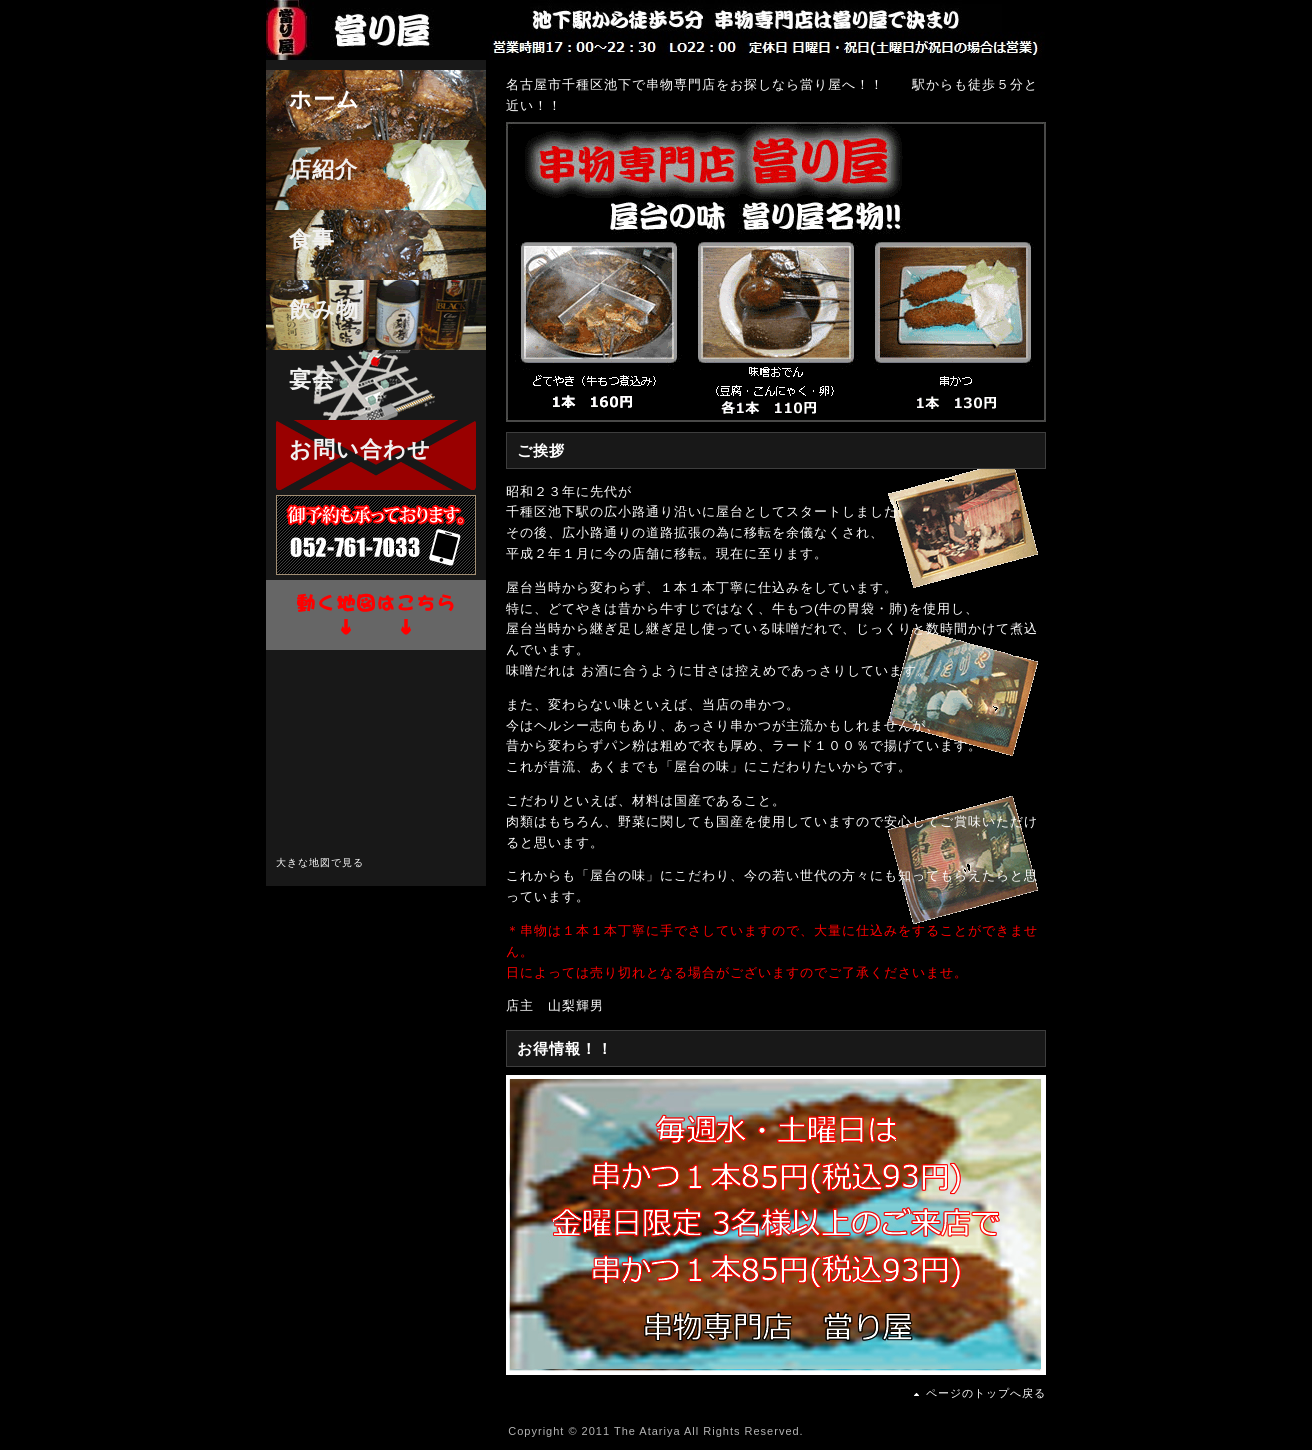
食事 (300, 239)
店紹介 (312, 169)
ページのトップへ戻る (986, 1393)
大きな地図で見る (320, 862)
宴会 (300, 379)
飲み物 (312, 309)
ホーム (313, 99)
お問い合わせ (348, 449)
